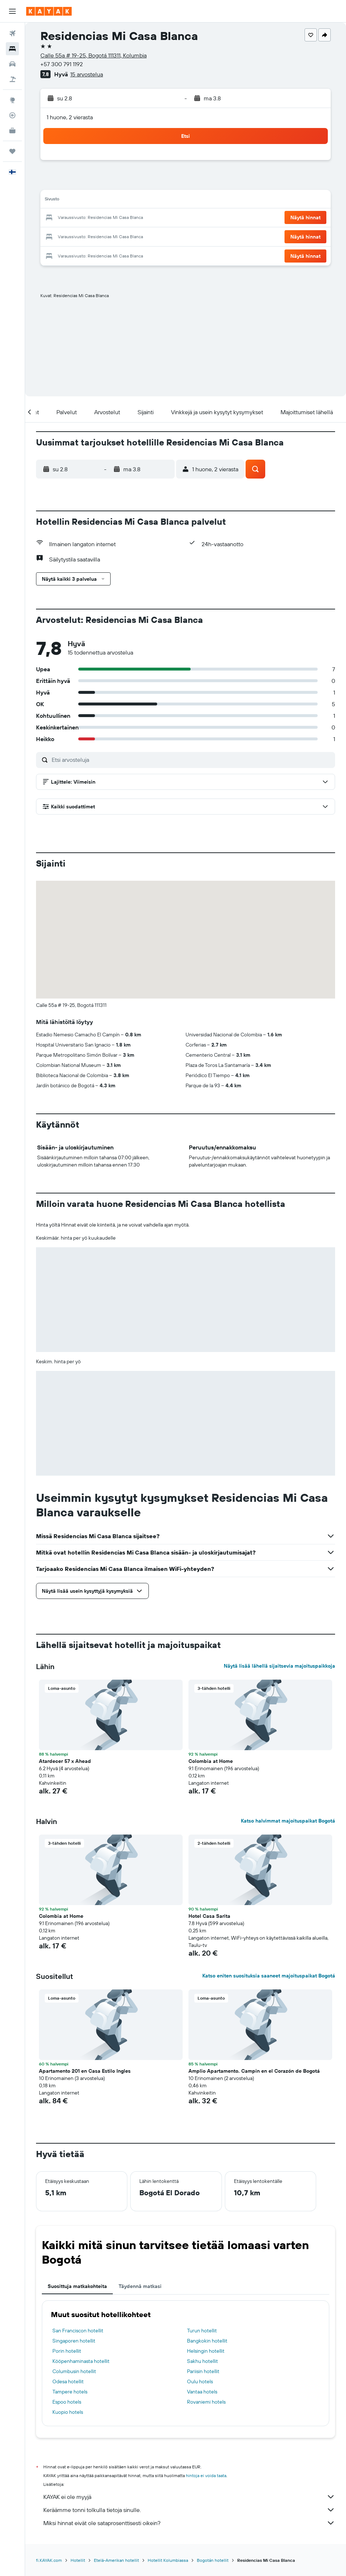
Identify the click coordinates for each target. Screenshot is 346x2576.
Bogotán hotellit (212, 2560)
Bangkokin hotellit (207, 2340)
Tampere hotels (69, 2391)
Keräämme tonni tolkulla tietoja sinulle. (189, 2509)
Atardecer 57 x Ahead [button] (65, 1761)
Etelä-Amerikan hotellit (116, 2560)
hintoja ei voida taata (206, 2475)
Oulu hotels (200, 2381)
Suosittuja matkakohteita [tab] (77, 2286)
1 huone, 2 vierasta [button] (70, 117)
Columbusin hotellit (74, 2371)
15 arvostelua (86, 74)
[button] (12, 11)
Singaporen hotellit (73, 2340)
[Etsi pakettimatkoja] (12, 79)
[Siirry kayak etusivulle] (49, 11)
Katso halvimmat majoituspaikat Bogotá (288, 1820)
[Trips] (12, 151)
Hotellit (78, 2560)
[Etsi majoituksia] (12, 48)
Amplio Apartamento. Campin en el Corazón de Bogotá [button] (254, 2071)
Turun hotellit (202, 2330)
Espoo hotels (66, 2402)
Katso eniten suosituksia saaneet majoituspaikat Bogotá (268, 1975)
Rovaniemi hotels (206, 2402)
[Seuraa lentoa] (12, 115)
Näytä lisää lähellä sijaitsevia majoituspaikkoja (279, 1666)
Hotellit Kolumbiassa (168, 2560)
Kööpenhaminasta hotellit (81, 2361)
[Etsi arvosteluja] (191, 760)
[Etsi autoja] (12, 64)
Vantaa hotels (202, 2391)
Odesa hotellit (68, 2381)
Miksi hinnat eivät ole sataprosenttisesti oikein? (189, 2523)
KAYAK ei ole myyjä (189, 2496)
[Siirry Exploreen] (12, 100)
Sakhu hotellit (202, 2361)
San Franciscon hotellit (77, 2330)
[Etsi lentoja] (12, 33)
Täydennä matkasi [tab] (140, 2286)
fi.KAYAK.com (49, 2560)
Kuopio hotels (67, 2412)
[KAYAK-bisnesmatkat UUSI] (12, 130)
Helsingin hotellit (205, 2351)
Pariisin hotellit (203, 2371)
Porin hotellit (66, 2351)
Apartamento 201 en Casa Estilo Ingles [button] (85, 2071)
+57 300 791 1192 (61, 64)
